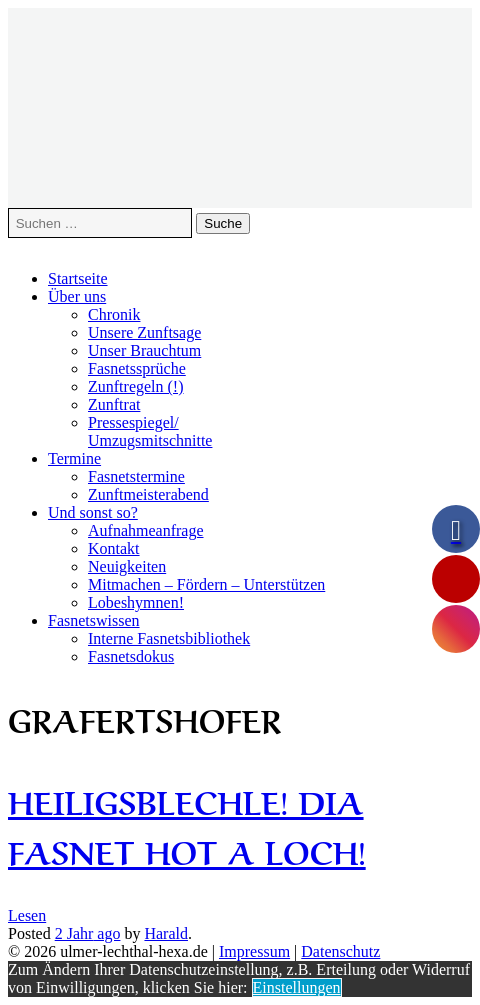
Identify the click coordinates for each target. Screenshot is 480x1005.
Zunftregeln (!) (136, 386)
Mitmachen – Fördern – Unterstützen (206, 584)
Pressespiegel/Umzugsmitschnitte (150, 431)
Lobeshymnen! (136, 602)
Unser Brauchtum (144, 350)
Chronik (114, 314)
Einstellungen (297, 987)
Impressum (254, 951)
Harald (166, 933)
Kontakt (114, 548)
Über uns (77, 296)
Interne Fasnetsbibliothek (169, 638)
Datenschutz (340, 951)
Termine (74, 458)
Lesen (27, 915)
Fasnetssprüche (137, 368)
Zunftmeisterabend (148, 494)
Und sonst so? (93, 512)
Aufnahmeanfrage (146, 530)
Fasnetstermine (136, 476)
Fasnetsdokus (131, 656)
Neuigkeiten (127, 566)
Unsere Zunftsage (144, 332)
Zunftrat (114, 404)
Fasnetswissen (94, 620)
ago (88, 933)
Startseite (78, 278)
